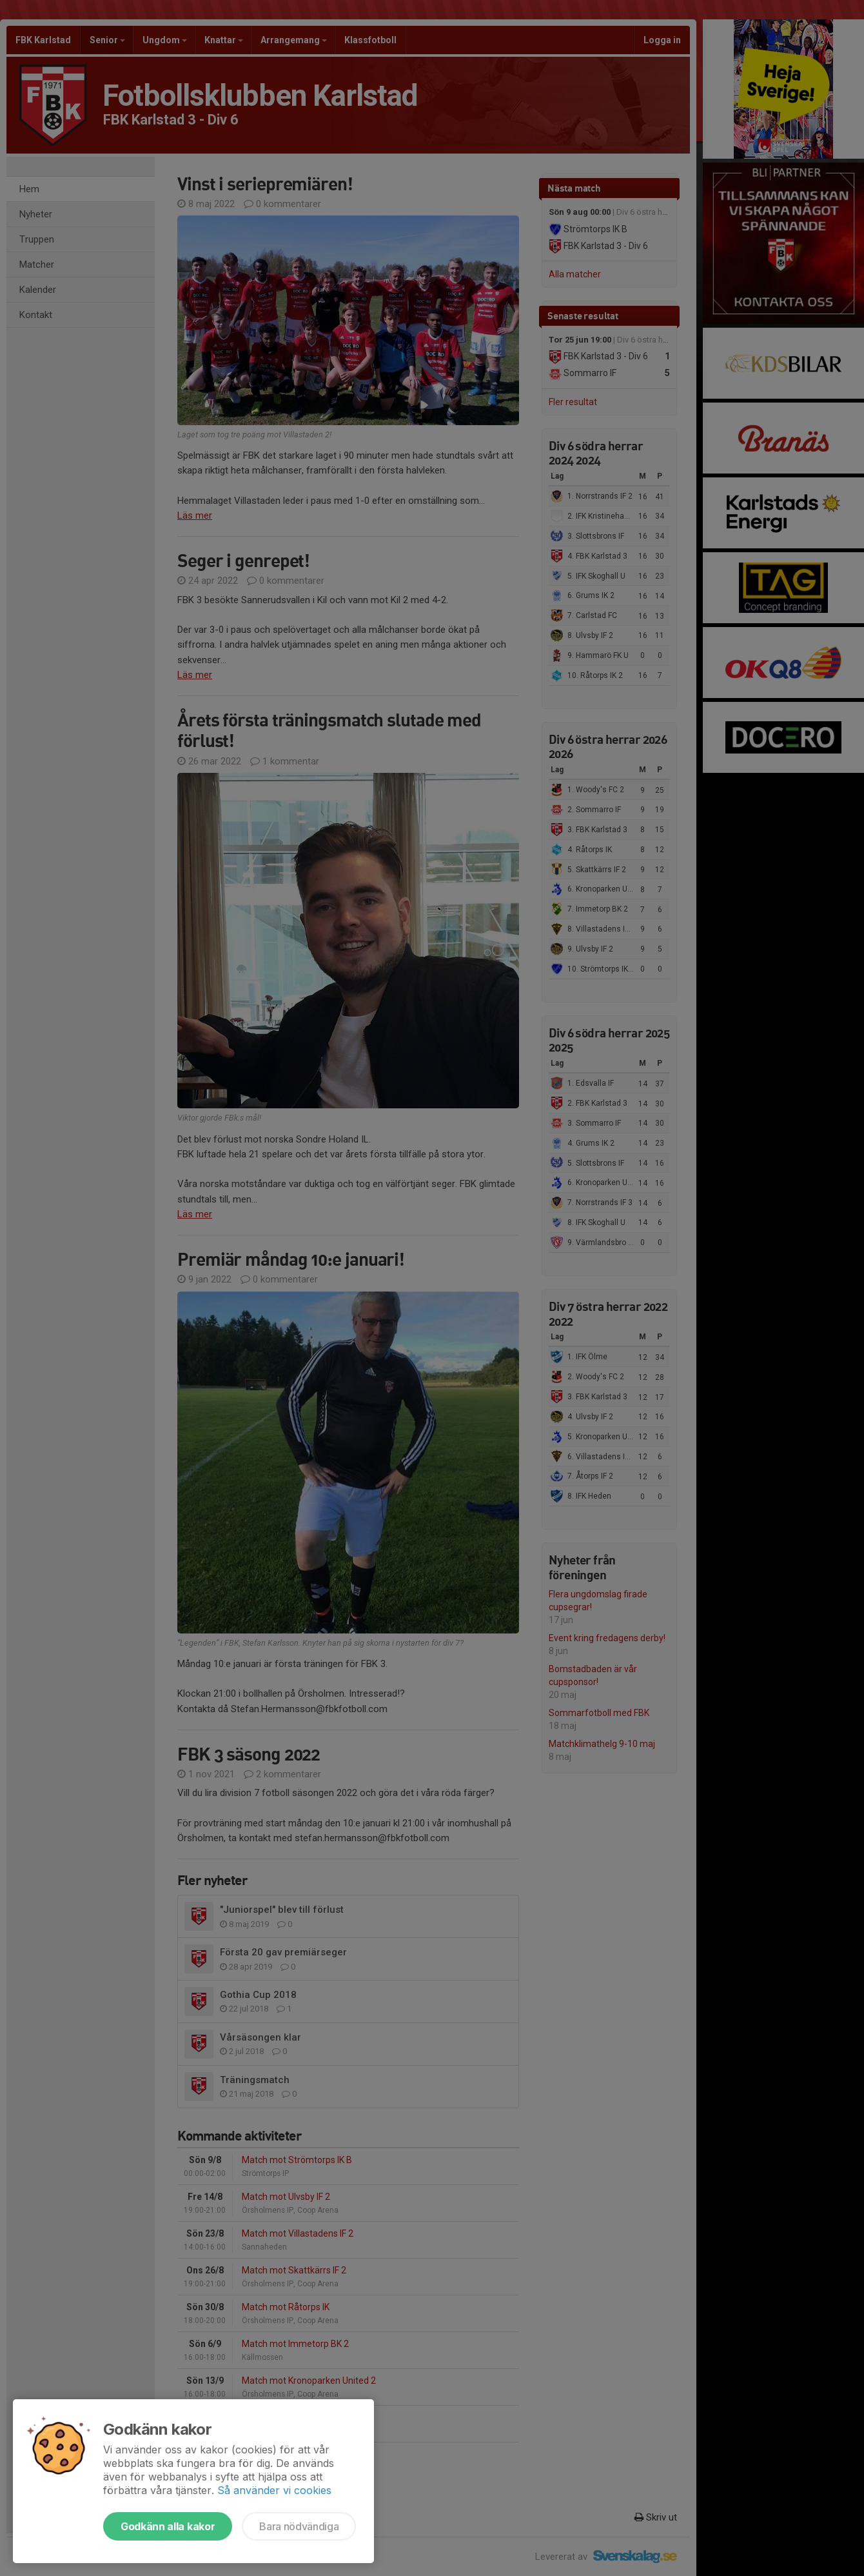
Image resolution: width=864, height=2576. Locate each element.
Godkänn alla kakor (168, 2526)
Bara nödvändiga (299, 2526)
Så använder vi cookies (274, 2490)
